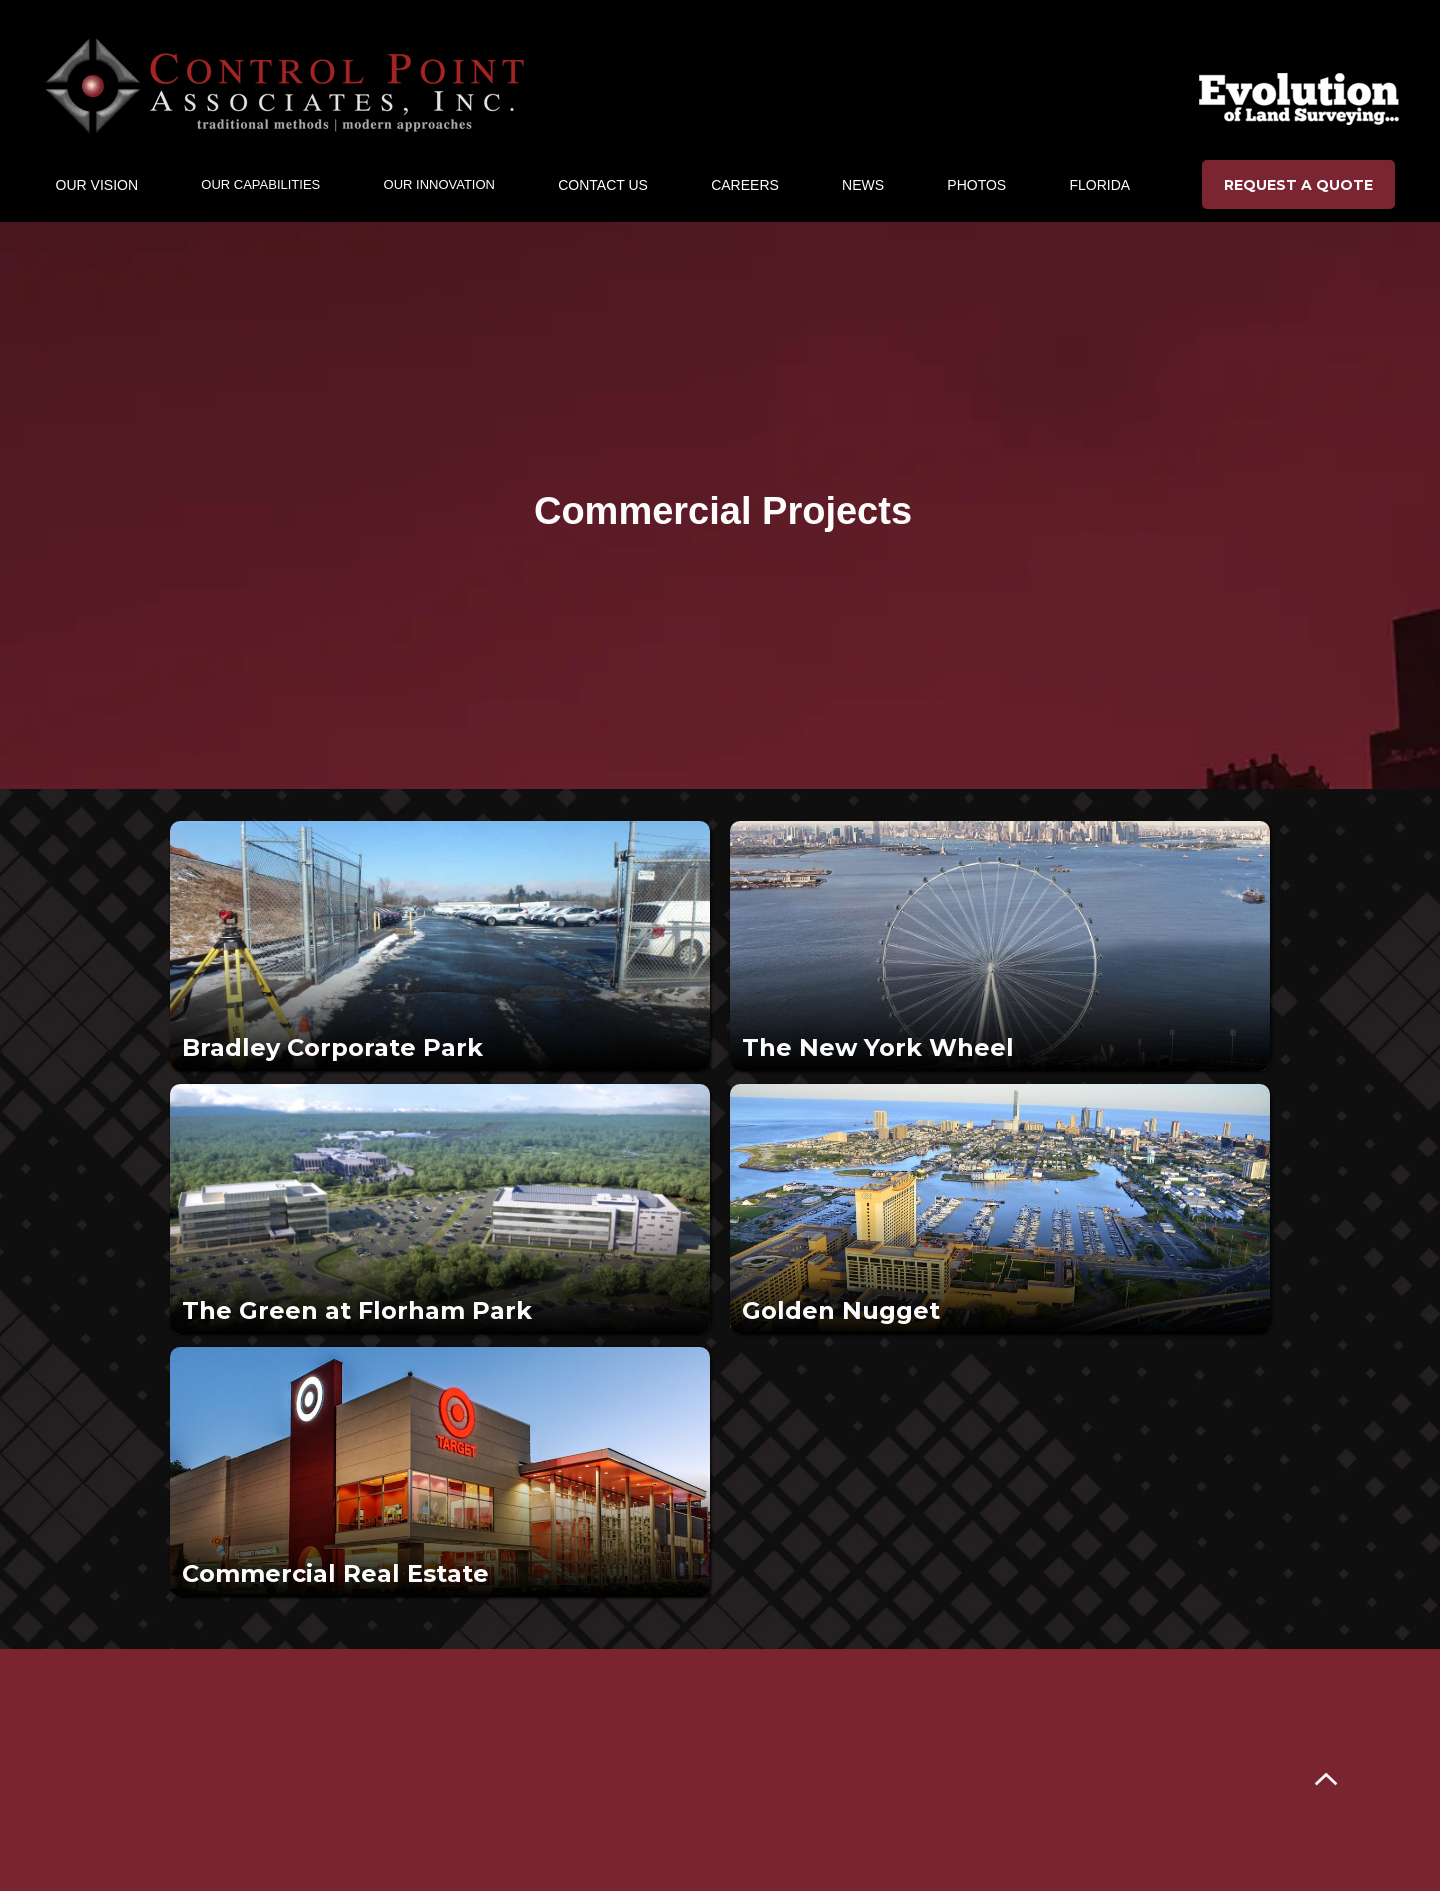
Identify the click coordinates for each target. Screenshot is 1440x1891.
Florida (1099, 185)
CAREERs (745, 185)
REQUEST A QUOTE (1298, 185)
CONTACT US (603, 185)
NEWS (863, 185)
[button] (97, 185)
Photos (976, 185)
